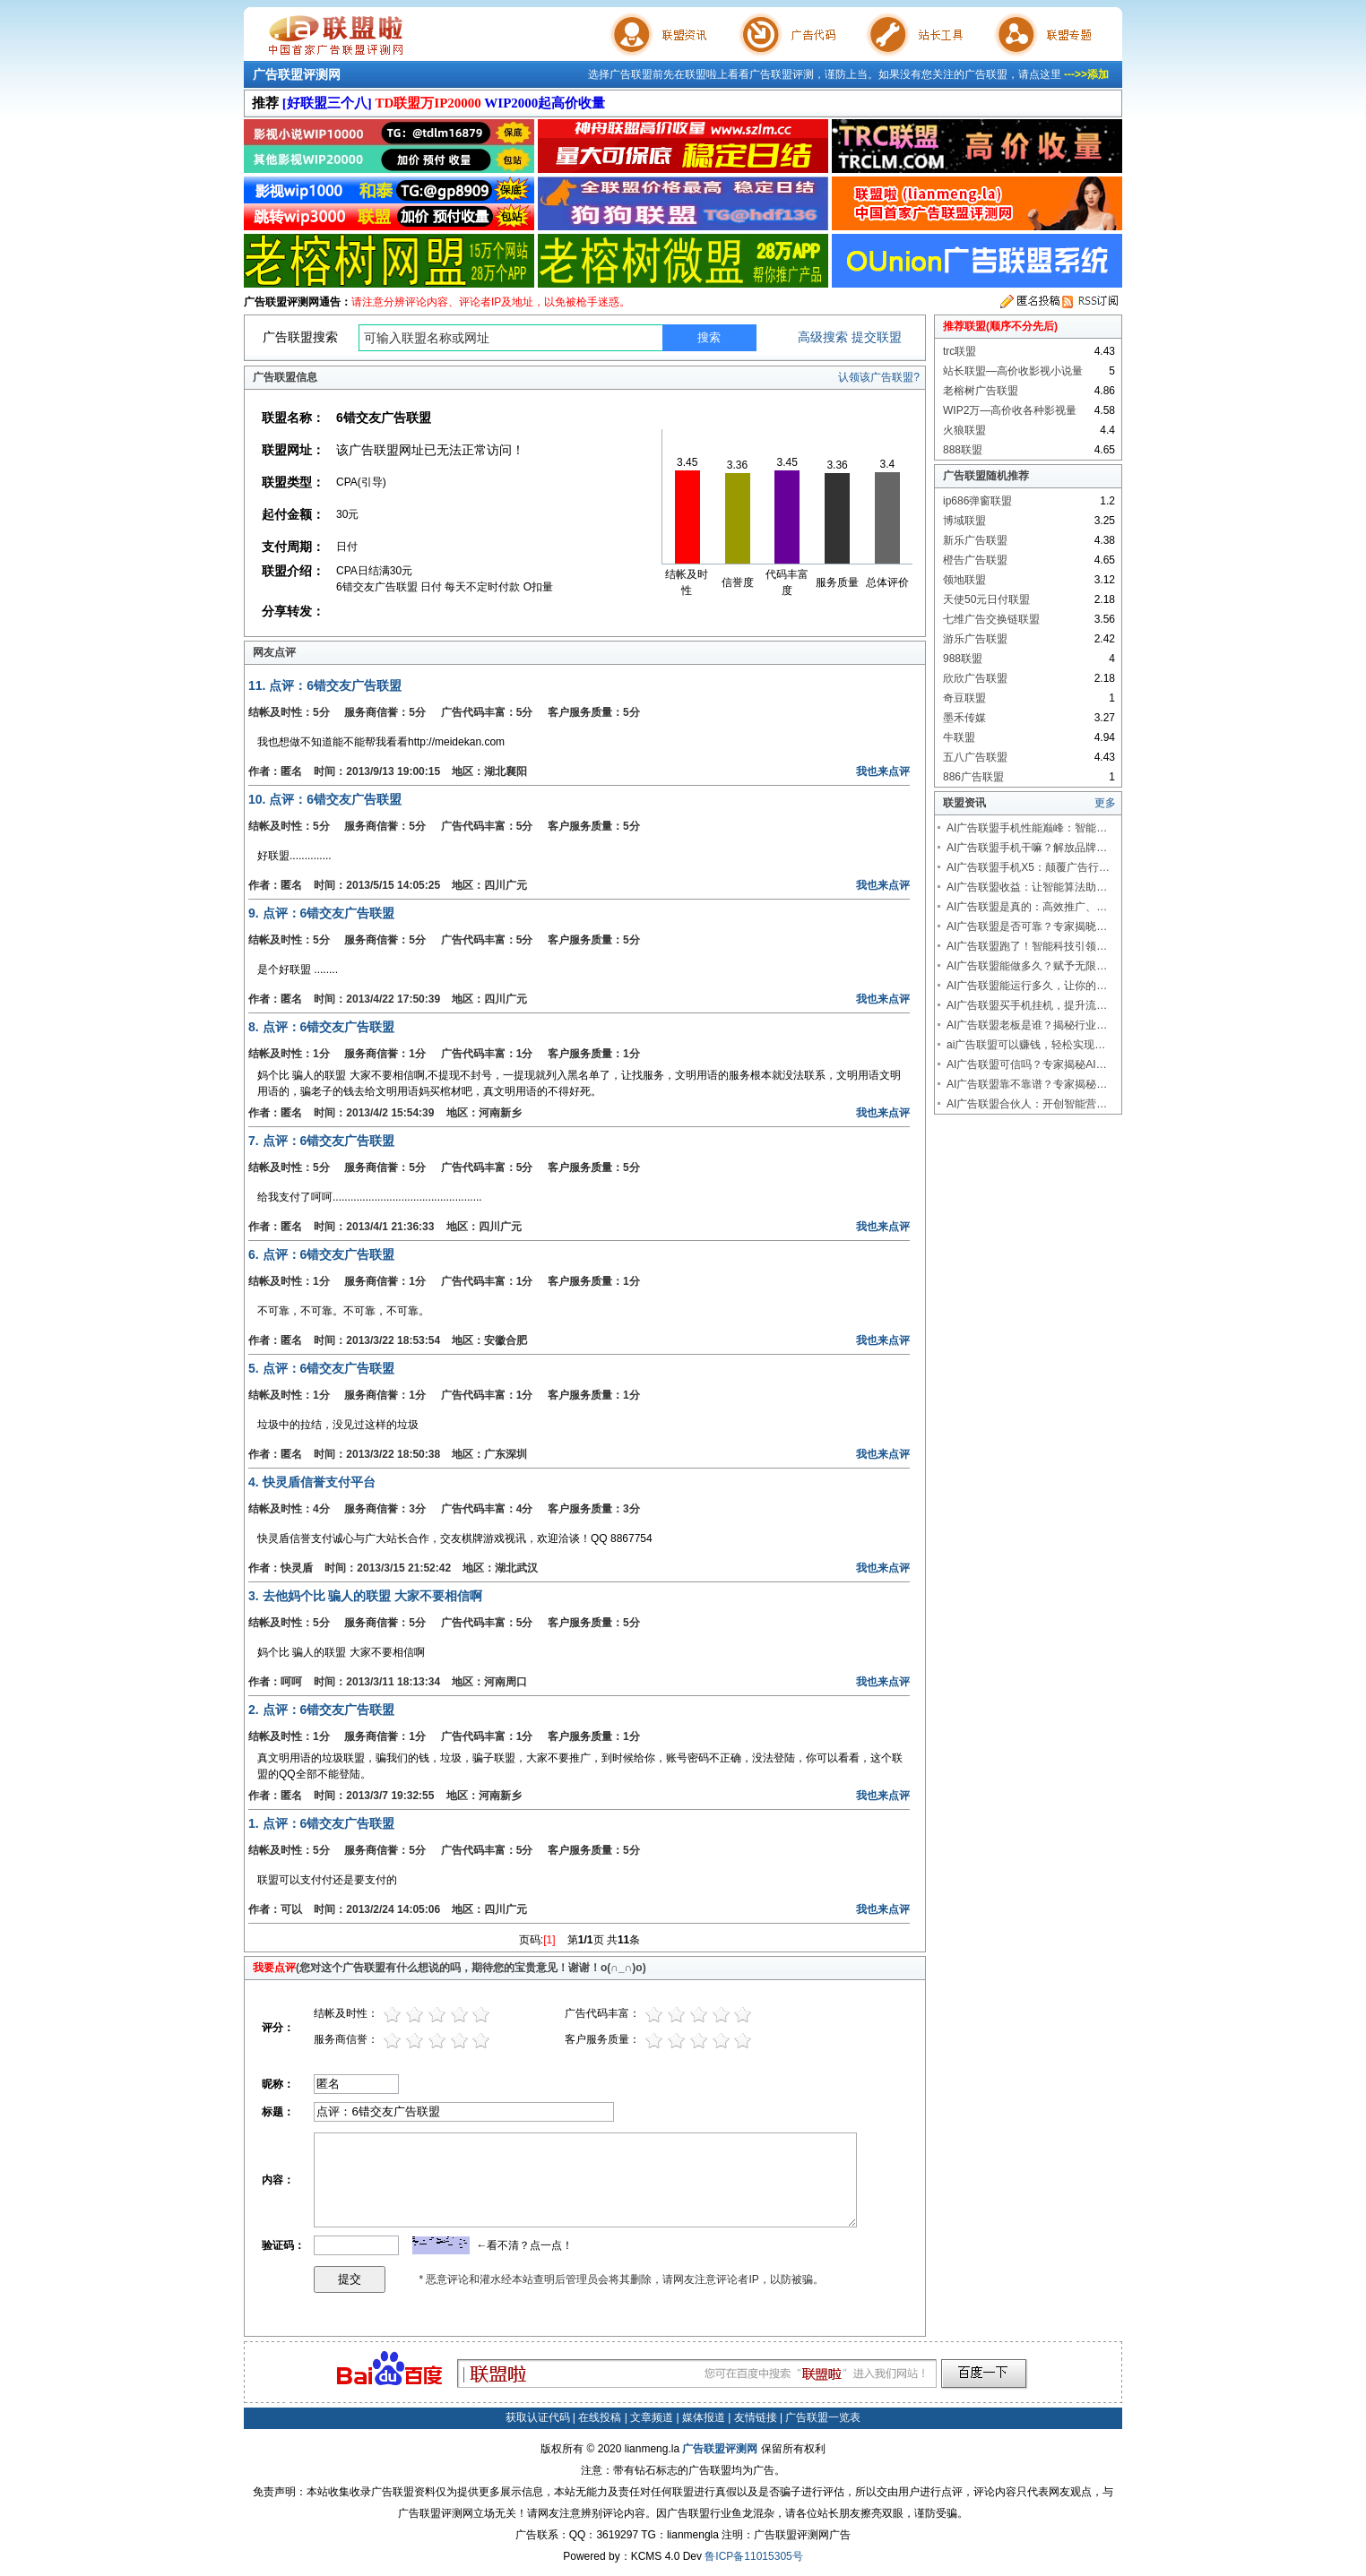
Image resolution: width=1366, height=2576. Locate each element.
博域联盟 (964, 520)
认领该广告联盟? (879, 377)
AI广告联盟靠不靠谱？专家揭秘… (1027, 1084)
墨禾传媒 (964, 717)
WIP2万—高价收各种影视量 (1009, 410)
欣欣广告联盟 (975, 678)
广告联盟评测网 (297, 74)
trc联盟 (959, 351)
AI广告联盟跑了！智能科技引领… (1027, 946)
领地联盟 (964, 579)
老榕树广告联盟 (980, 390)
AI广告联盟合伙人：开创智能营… (1027, 1104)
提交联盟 (877, 337)
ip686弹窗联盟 (977, 501)
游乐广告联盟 (975, 639)
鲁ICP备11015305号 (753, 2556)
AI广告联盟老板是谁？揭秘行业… (1027, 1025)
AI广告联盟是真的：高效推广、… (1027, 906)
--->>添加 (1086, 74)
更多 (1105, 803)
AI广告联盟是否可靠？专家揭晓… (1027, 926)
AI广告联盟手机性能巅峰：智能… (1027, 828)
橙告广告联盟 (975, 560)
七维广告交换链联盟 (991, 619)
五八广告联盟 (975, 757)
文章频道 (651, 2417)
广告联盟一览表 (822, 2417)
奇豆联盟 (964, 698)
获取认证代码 (538, 2417)
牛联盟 (959, 737)
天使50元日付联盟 (986, 599)
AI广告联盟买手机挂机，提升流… (1027, 1005)
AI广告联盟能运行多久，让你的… (1027, 985)
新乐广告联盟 (975, 540)
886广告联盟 (973, 777)
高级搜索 (823, 337)
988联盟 (962, 658)
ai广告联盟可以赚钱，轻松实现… (1026, 1044)
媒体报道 (703, 2417)
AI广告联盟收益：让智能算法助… (1027, 887)
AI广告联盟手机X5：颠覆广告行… (1028, 867)
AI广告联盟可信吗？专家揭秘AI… (1027, 1064)
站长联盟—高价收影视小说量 (1013, 371)
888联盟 (962, 450)
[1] (549, 1940)
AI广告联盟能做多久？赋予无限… (1027, 966)
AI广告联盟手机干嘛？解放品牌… (1027, 847)
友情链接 (755, 2417)
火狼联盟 (964, 430)
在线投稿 (599, 2417)
